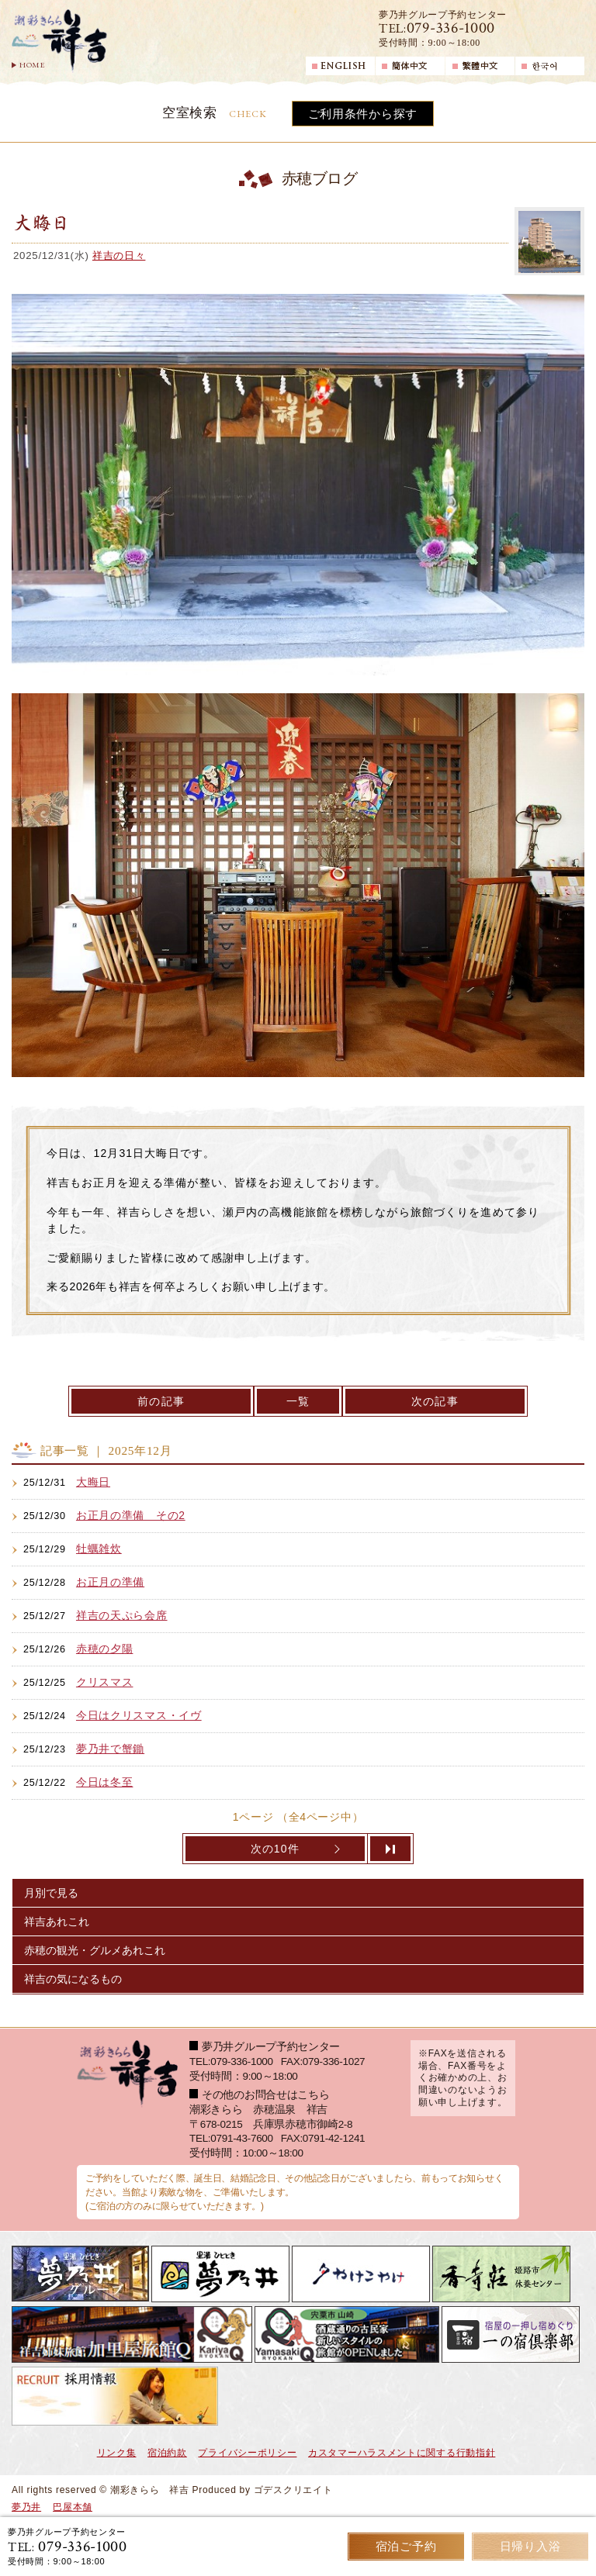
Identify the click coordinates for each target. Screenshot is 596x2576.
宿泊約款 (167, 2452)
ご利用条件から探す (363, 113)
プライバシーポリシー (247, 2452)
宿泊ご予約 (406, 2546)
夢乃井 (26, 2507)
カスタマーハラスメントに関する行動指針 (401, 2452)
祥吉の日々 (119, 255)
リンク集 (117, 2452)
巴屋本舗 (72, 2507)
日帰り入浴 (530, 2546)
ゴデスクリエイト (293, 2489)
